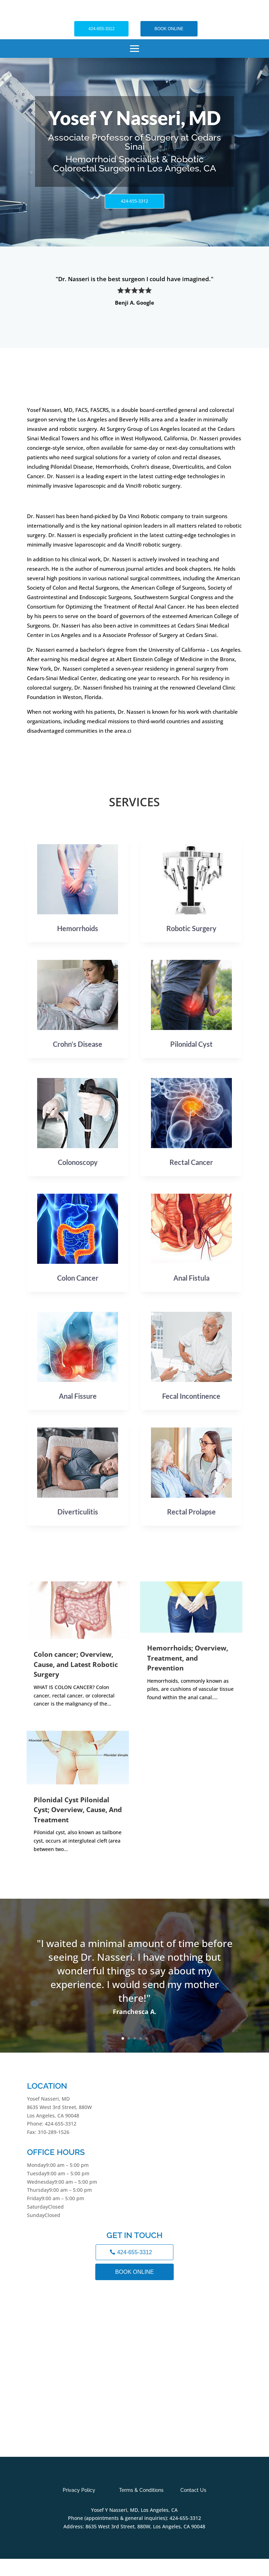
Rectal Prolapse (191, 1511)
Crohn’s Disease (77, 1044)
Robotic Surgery (191, 928)
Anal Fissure (78, 1396)
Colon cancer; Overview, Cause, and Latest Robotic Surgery (76, 1664)
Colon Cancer (77, 1278)
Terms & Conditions (141, 2490)
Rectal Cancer (191, 1162)
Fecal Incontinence (191, 1396)
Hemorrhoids (77, 928)
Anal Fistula (191, 1278)
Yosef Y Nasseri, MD (134, 118)
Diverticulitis (77, 1511)
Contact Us (193, 2490)
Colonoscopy (78, 1162)
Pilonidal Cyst (191, 1044)
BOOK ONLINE (169, 28)
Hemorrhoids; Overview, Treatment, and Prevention (187, 1658)
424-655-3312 (101, 28)
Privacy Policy (79, 2490)
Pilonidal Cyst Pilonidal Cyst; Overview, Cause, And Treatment (78, 1809)
